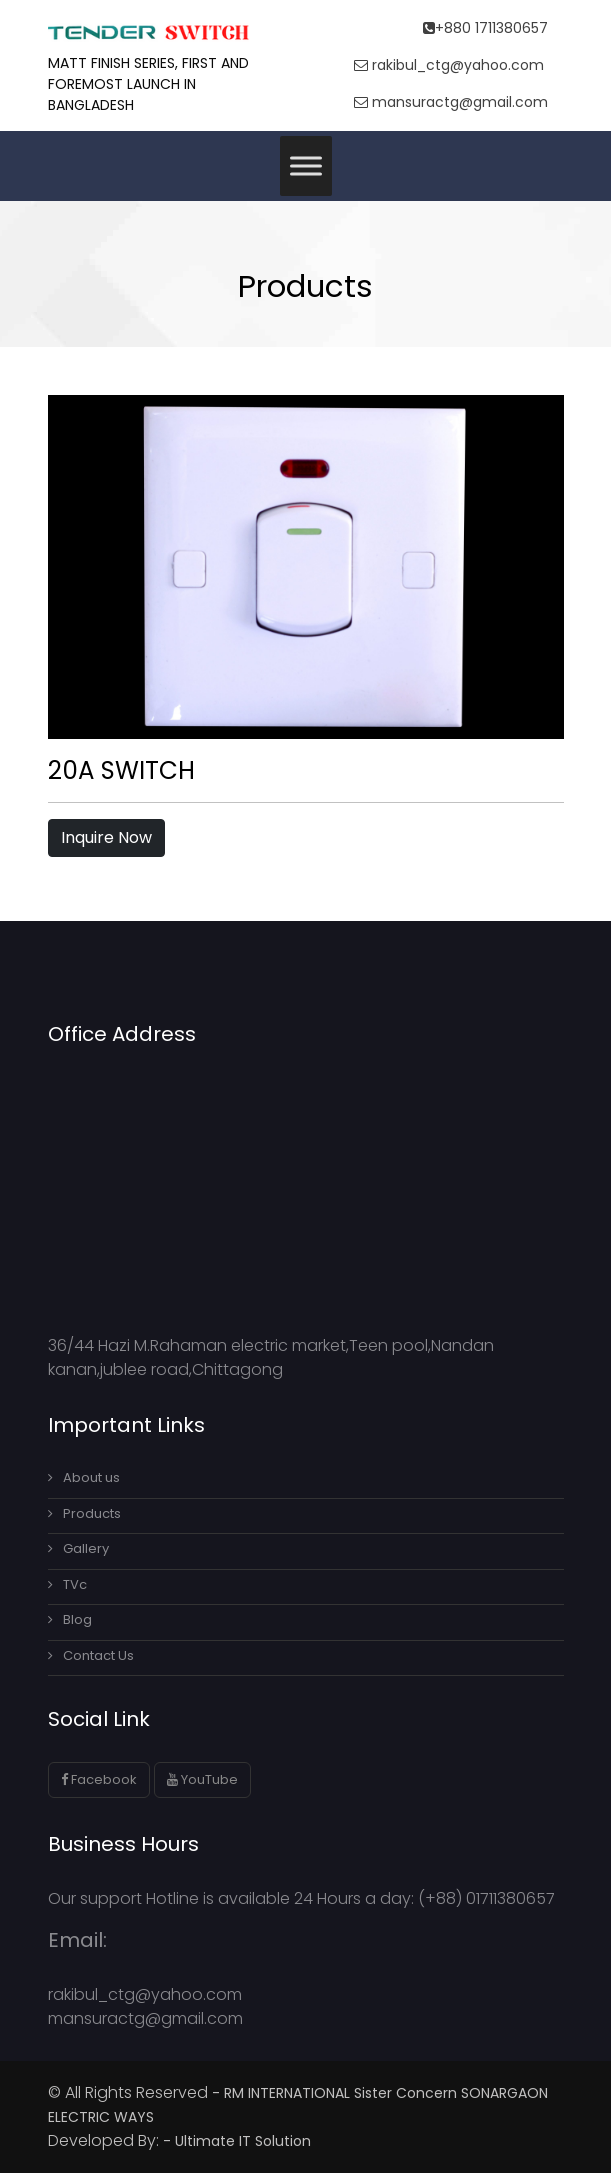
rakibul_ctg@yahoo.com (449, 65)
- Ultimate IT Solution (239, 2141)
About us (84, 1477)
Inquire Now (106, 837)
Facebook (99, 1779)
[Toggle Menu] (306, 165)
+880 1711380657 (485, 28)
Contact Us (91, 1655)
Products (84, 1513)
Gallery (78, 1548)
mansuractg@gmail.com (451, 102)
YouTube (202, 1779)
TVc (67, 1584)
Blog (70, 1619)
